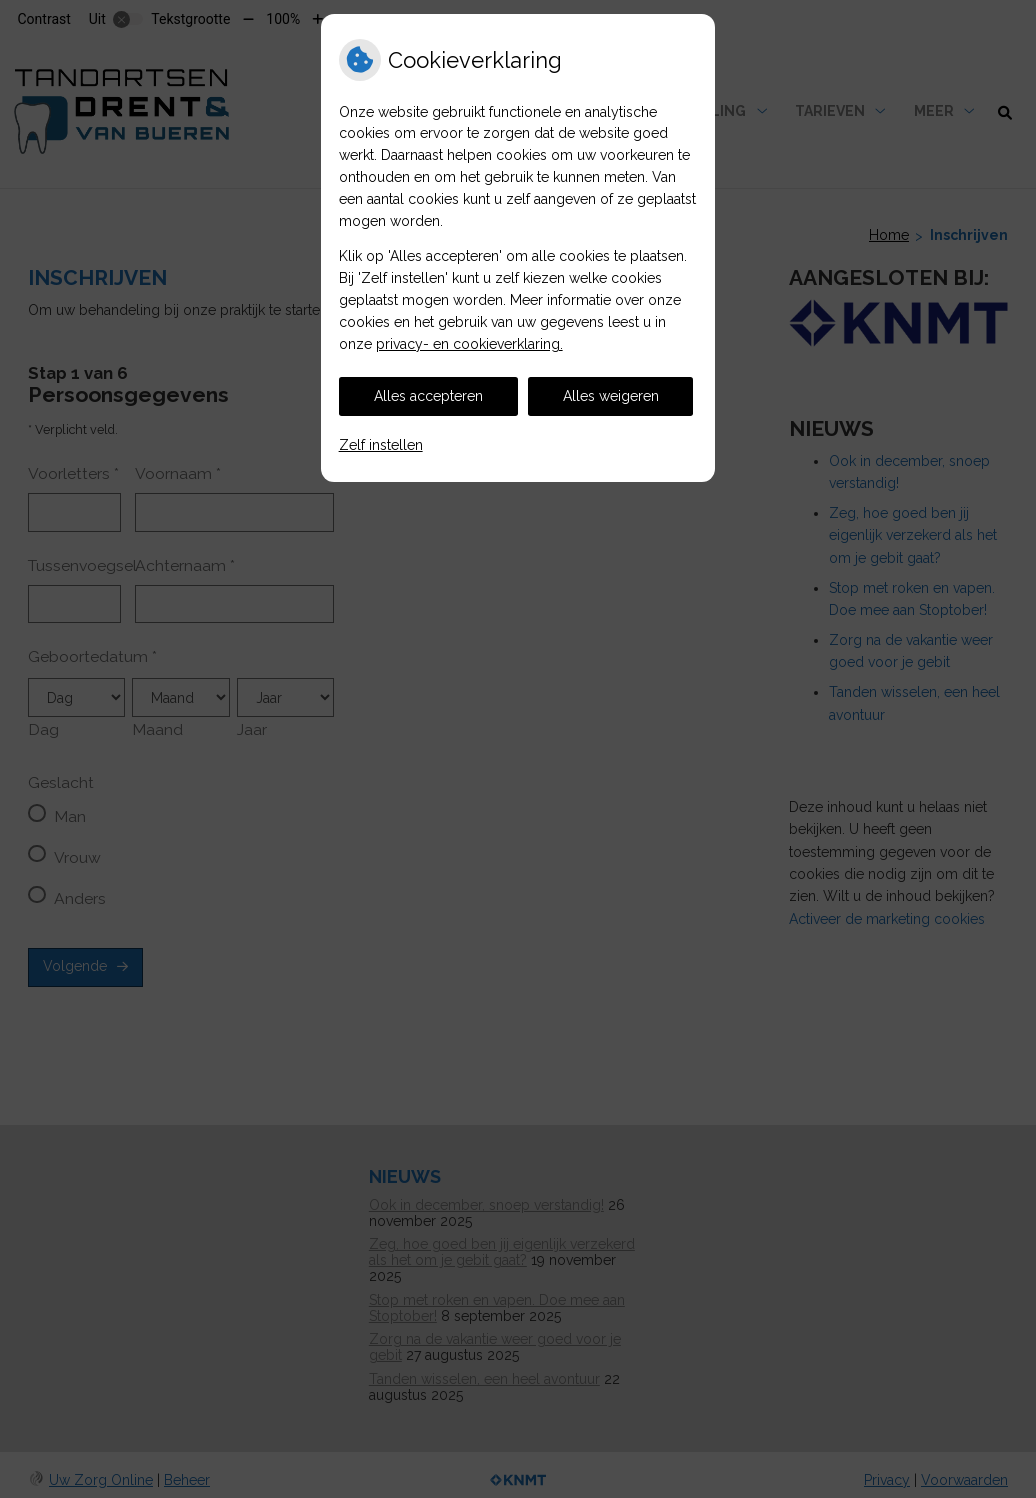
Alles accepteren (428, 396)
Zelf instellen (381, 445)
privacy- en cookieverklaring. (469, 344)
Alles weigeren (611, 396)
